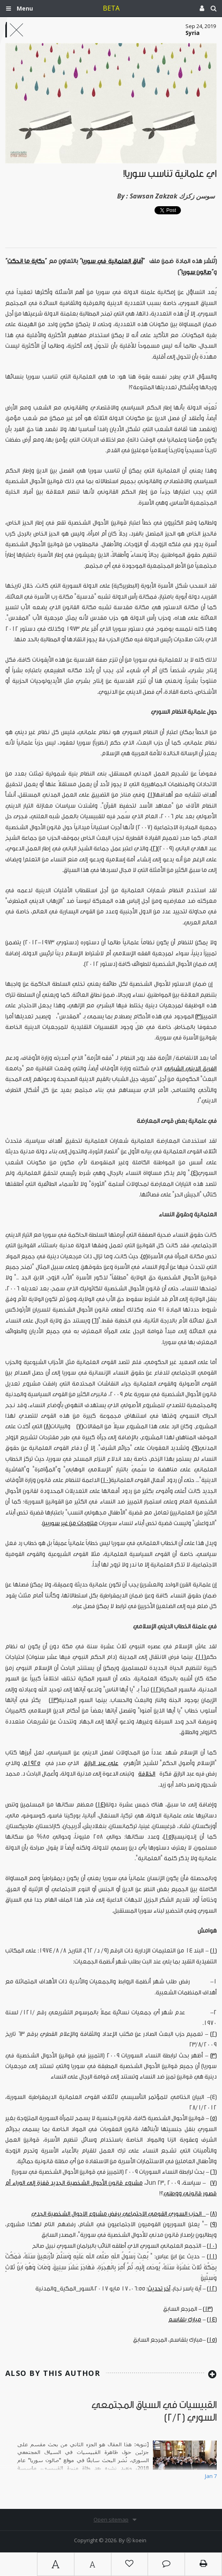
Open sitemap (111, 2519)
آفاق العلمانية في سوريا (112, 261)
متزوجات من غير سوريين (70, 1523)
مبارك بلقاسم (184, 2319)
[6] (95, 1320)
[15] (168, 1836)
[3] (198, 1016)
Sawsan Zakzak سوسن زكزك (172, 196)
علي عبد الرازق (101, 1763)
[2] (154, 848)
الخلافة (146, 1773)
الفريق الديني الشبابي (190, 1068)
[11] (201, 1657)
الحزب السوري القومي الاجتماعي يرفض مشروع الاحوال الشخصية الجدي (118, 2213)
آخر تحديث (159, 2288)
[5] (144, 1256)
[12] (156, 1689)
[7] (79, 1426)
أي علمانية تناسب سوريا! (170, 173)
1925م (31, 1763)
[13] (54, 1700)
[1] (151, 794)
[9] (195, 1448)
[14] (100, 1804)
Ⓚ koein (136, 2540)
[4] (194, 1173)
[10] (106, 1480)
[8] (47, 1426)
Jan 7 (211, 2476)
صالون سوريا (196, 272)
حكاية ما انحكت (26, 261)
